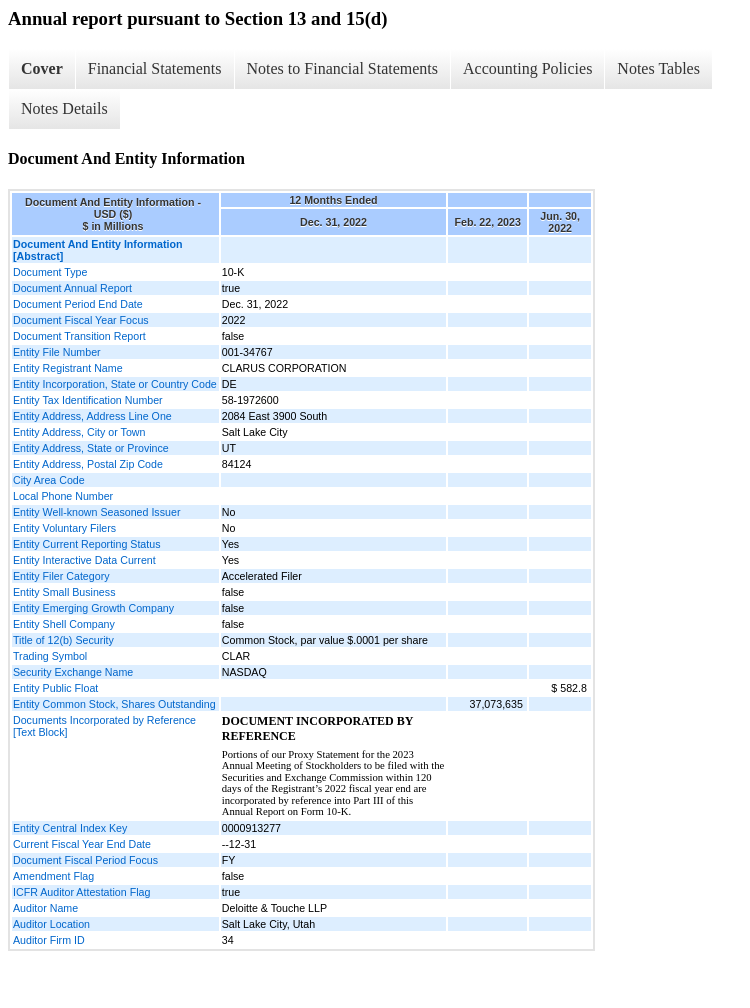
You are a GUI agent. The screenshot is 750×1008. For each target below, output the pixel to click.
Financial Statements (155, 68)
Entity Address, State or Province (91, 448)
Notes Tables (658, 68)
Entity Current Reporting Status (86, 544)
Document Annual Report (72, 288)
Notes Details (64, 108)
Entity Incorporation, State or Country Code (115, 384)
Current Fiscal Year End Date (82, 844)
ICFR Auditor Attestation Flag (81, 892)
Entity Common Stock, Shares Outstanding (114, 704)
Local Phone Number (63, 496)
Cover (42, 68)
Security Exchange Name (73, 672)
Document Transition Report (79, 336)
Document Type (50, 272)
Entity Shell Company (64, 624)
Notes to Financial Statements (343, 68)
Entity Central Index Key (70, 828)
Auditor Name (45, 908)
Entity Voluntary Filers (64, 528)
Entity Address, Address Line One (92, 416)
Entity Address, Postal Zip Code (88, 464)
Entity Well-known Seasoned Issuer (96, 512)
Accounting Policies (527, 68)
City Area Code (49, 480)
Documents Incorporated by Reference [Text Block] (104, 726)
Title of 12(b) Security (63, 640)
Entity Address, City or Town (79, 432)
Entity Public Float (55, 688)
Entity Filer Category (61, 576)
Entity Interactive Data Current (84, 560)
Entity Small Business (64, 592)
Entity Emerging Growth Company (93, 608)
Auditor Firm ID (49, 940)
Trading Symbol (50, 656)
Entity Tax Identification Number (88, 400)
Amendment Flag (53, 876)
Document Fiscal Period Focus (85, 860)
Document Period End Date (78, 304)
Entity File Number (57, 352)
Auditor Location (51, 924)
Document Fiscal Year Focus (81, 320)
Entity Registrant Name (68, 368)
